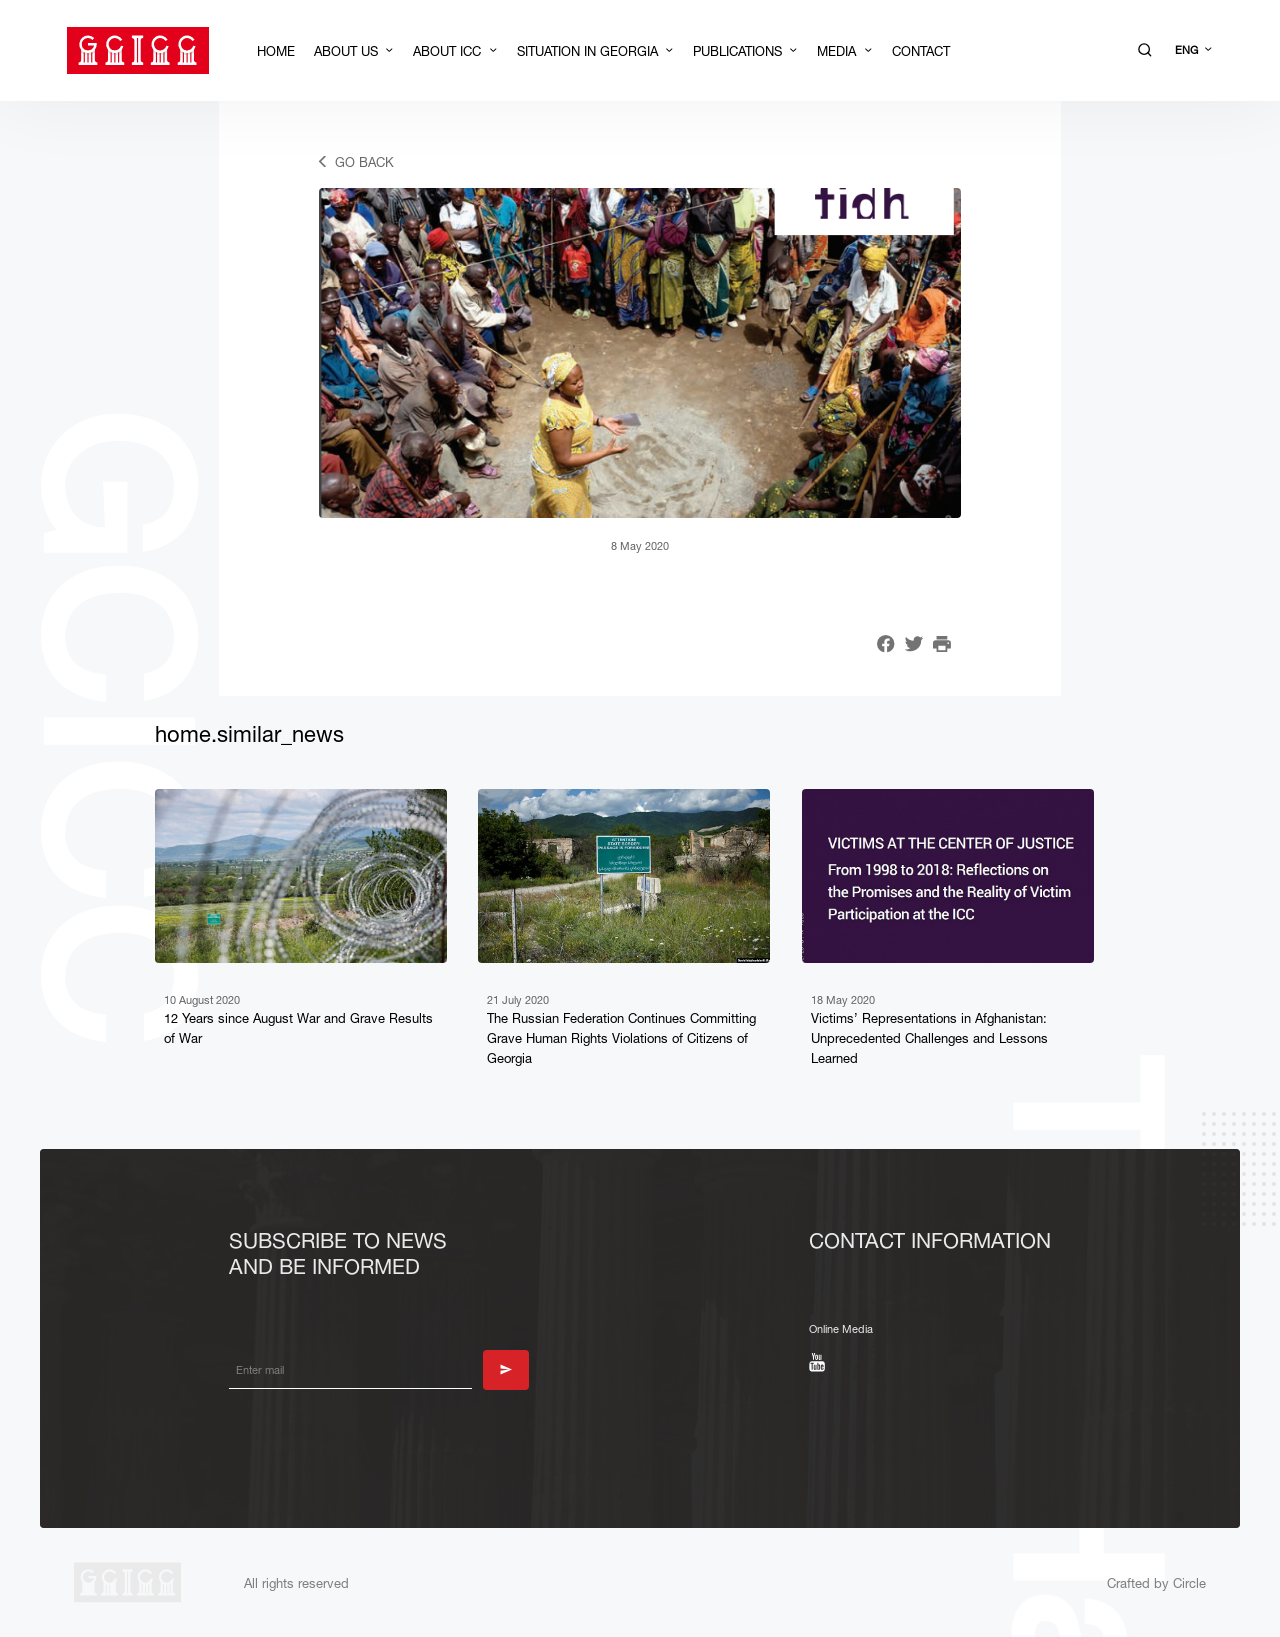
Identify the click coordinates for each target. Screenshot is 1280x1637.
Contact (921, 51)
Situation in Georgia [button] (589, 51)
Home (276, 51)
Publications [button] (739, 51)
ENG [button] (1188, 50)
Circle (1187, 1583)
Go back (364, 162)
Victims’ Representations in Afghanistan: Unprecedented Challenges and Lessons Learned (929, 1038)
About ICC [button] (449, 51)
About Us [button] (348, 51)
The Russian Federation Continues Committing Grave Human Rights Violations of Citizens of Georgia (621, 1038)
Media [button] (838, 51)
